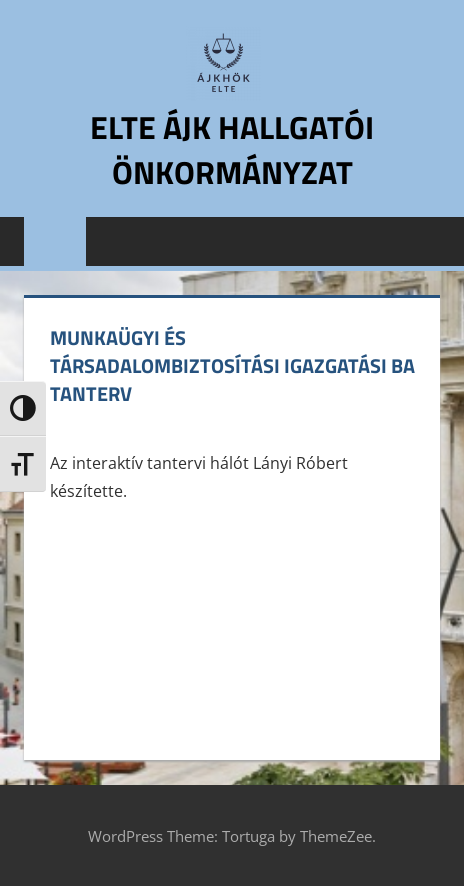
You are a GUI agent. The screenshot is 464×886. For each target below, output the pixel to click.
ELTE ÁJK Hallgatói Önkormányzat (232, 149)
